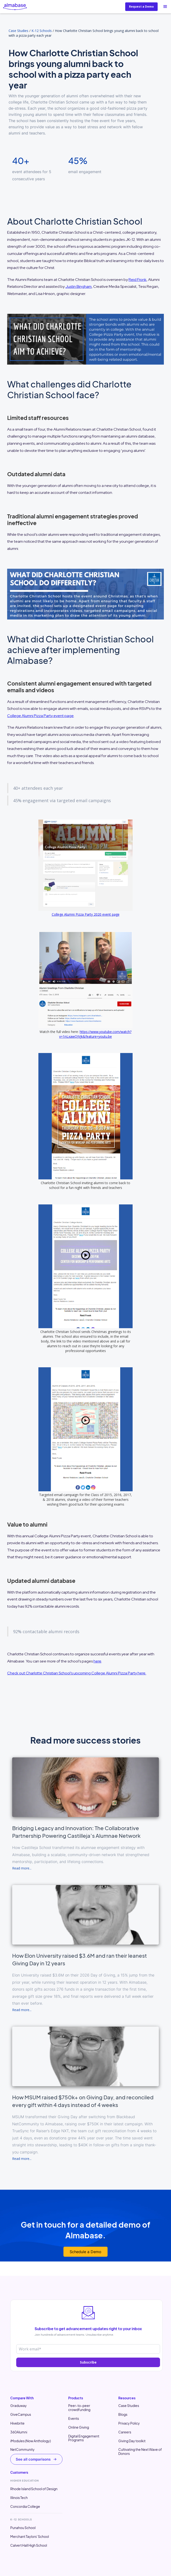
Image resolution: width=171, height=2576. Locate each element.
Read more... (21, 1868)
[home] (15, 6)
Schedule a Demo (85, 2251)
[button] (165, 7)
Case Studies (18, 30)
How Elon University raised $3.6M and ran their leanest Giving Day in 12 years (79, 1959)
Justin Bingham (78, 286)
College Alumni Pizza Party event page (40, 715)
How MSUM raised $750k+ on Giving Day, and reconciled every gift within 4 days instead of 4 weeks (83, 2101)
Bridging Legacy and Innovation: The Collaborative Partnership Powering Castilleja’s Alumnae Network (76, 1832)
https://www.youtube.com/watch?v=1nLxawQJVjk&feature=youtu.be (95, 1034)
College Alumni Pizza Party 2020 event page (85, 914)
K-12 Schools (41, 30)
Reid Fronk (137, 279)
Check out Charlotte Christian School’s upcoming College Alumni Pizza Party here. (76, 1673)
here (97, 1661)
